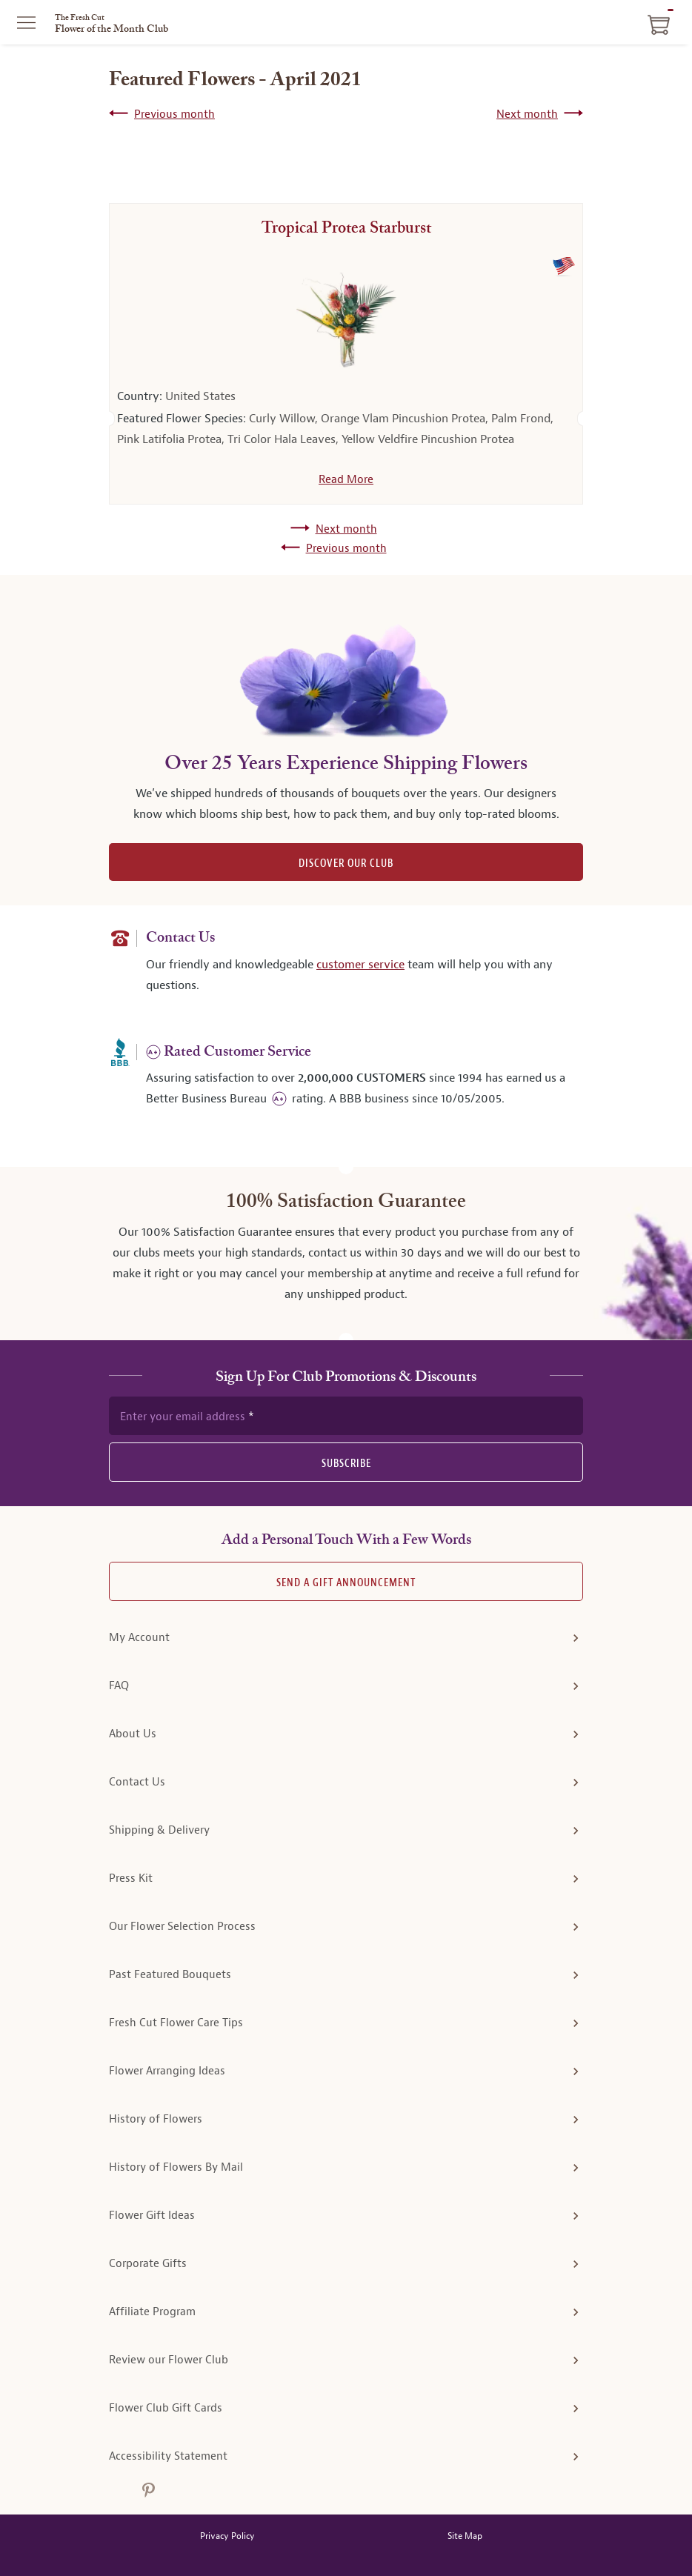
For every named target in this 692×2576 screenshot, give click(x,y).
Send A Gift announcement (346, 1582)
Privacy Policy (227, 2536)
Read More (346, 479)
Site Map (465, 2536)
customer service (360, 964)
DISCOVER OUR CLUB (346, 863)
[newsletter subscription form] (346, 1416)
